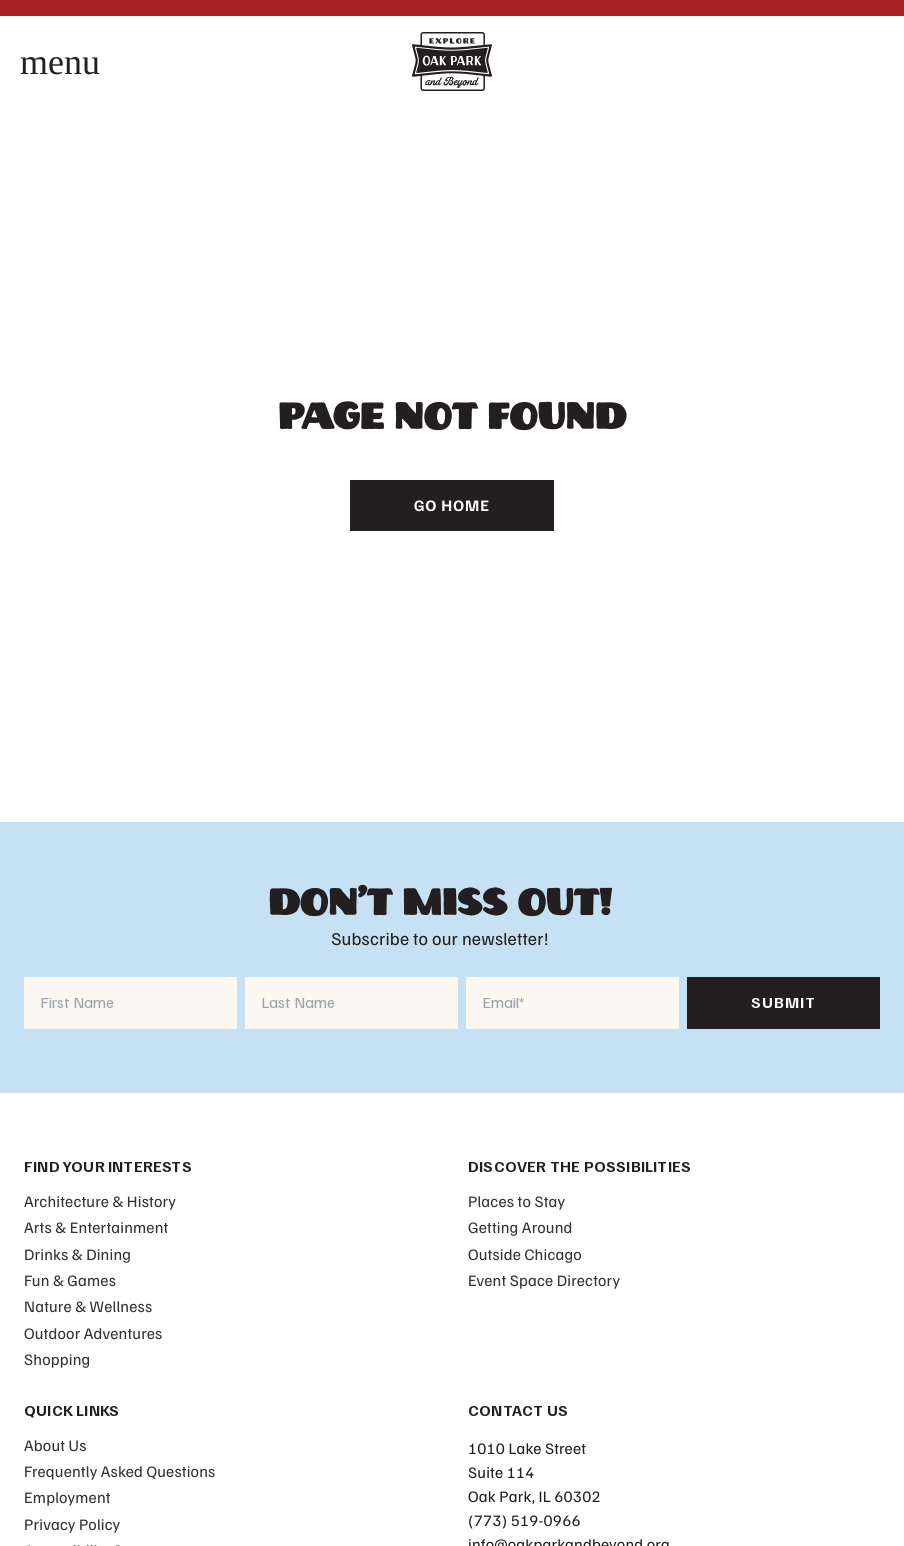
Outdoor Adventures (93, 1333)
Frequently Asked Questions (119, 1471)
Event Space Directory (544, 1280)
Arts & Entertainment (96, 1227)
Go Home (452, 505)
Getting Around (520, 1227)
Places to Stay (516, 1201)
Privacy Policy (72, 1524)
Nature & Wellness (88, 1306)
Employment (67, 1497)
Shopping (57, 1359)
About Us (55, 1445)
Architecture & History (100, 1201)
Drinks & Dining (77, 1254)
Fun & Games (70, 1280)
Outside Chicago (525, 1254)
